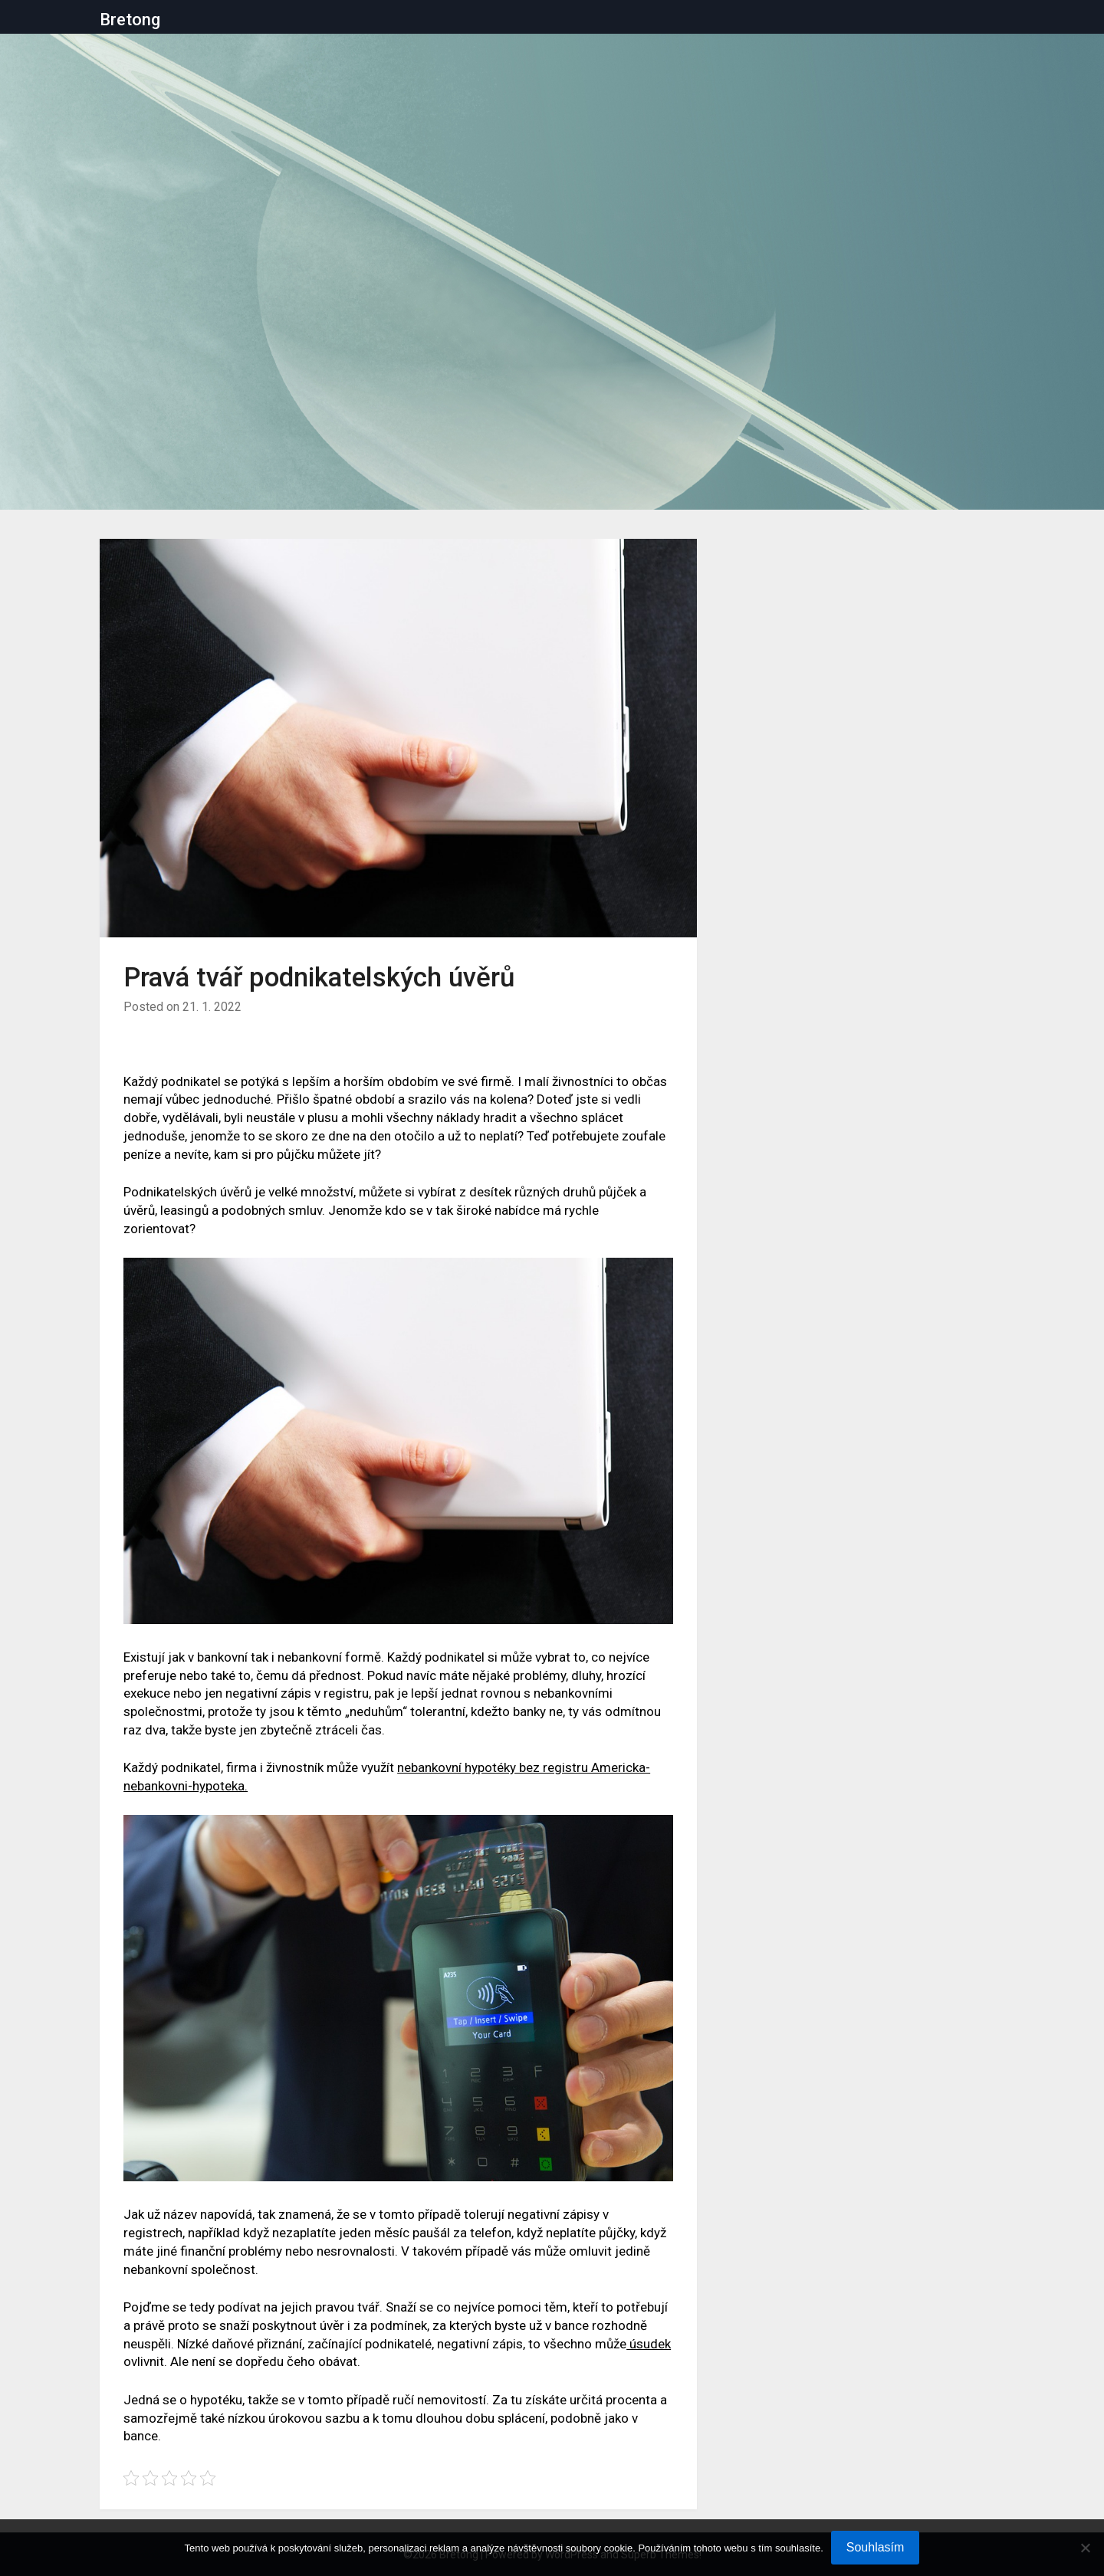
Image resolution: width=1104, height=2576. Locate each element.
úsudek (648, 2343)
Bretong (130, 19)
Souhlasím (875, 2547)
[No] (1084, 2547)
